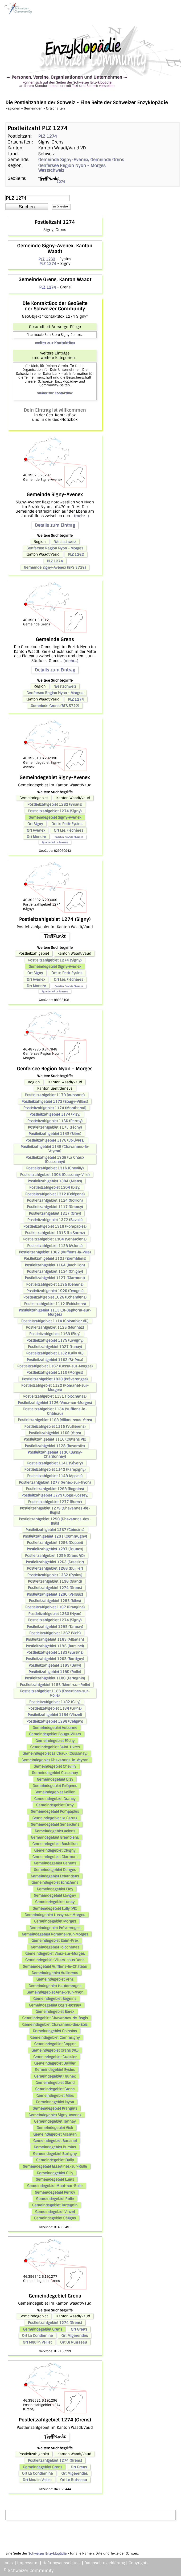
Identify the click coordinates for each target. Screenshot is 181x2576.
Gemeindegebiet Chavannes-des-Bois (54, 2024)
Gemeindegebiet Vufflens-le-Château (55, 1966)
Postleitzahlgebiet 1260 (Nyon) (54, 1613)
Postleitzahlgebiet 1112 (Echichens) (55, 1303)
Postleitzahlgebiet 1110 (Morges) (54, 1372)
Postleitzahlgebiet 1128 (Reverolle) (55, 1445)
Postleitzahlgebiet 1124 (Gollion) (55, 1200)
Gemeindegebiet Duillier (54, 2063)
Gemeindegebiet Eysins (55, 2069)
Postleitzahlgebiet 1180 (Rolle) (55, 1671)
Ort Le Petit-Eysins (66, 823)
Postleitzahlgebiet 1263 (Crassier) (55, 1562)
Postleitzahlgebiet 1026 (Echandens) (54, 1297)
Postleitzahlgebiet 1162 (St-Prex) (55, 1359)
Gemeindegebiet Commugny (55, 2037)
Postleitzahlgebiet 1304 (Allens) (55, 1181)
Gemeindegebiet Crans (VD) (54, 2050)
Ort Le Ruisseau (73, 2342)
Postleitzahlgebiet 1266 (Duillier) (55, 1568)
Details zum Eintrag (55, 525)
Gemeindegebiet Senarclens (55, 1824)
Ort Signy (35, 823)
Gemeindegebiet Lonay (54, 1901)
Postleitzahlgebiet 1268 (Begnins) (55, 1488)
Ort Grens (79, 2329)
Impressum (28, 2562)
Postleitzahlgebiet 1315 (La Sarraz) (55, 1232)
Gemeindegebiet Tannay (55, 2121)
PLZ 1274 (47, 136)
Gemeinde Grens (107, 159)
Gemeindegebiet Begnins (54, 1998)
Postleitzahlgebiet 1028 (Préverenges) (55, 1379)
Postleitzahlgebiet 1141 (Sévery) (55, 1463)
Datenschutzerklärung (104, 2562)
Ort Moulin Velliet (37, 2342)
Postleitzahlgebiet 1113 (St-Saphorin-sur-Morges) (55, 1312)
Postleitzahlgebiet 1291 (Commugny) (55, 1536)
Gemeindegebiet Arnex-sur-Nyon (54, 1992)
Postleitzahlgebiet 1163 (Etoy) (54, 1333)
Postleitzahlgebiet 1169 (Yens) (55, 1432)
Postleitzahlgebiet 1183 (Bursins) (54, 1652)
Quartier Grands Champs (68, 837)
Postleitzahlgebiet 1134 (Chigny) (55, 1271)
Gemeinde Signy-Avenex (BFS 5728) (55, 567)
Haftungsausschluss (61, 2562)
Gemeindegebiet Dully (55, 2160)
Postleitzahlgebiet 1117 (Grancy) (55, 1206)
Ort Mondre (36, 836)
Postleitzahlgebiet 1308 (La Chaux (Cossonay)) (54, 1159)
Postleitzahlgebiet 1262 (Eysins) (54, 804)
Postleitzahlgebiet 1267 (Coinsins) (54, 1529)
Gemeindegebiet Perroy (55, 2192)
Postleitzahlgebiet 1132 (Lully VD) (54, 1353)
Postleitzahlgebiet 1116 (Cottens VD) (55, 1439)
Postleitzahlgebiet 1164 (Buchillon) (55, 1265)
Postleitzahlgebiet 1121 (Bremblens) (55, 1258)
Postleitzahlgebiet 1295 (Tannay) (55, 1626)
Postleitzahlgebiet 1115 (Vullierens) (55, 1426)
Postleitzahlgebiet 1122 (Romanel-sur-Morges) (55, 1387)
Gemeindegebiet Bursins (55, 2147)
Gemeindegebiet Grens (54, 2089)
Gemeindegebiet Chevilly (54, 1766)
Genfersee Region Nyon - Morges (72, 165)
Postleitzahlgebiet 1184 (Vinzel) (55, 1714)
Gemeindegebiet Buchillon (55, 1843)
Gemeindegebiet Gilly (55, 2173)
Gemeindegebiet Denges (55, 1869)
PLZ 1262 (46, 259)
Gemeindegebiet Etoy (55, 1889)
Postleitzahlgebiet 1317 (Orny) (55, 1213)
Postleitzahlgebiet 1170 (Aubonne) (55, 1094)
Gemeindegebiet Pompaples (55, 1811)
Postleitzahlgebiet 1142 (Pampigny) (55, 1469)
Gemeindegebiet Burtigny (55, 2153)
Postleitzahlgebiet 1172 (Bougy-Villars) (54, 1101)
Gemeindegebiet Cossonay (55, 1772)
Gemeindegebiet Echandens (55, 1876)
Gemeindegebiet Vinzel (55, 2211)
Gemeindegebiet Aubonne (55, 1727)
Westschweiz (51, 170)
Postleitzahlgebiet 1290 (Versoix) (55, 1594)
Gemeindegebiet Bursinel (55, 2140)
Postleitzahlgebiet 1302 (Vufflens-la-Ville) (55, 1252)
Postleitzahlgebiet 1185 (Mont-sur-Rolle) (55, 1684)
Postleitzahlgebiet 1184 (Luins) (55, 1708)
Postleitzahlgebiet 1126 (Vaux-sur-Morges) (55, 1402)
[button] (27, 207)
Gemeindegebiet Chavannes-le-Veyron (54, 1760)
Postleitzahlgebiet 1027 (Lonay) (55, 1346)
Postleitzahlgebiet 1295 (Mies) (55, 1600)
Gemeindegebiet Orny (55, 1805)
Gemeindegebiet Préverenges (54, 1927)
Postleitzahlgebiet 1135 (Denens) (54, 1284)
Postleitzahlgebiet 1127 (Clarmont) (55, 1277)
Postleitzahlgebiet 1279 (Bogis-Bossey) (54, 1495)
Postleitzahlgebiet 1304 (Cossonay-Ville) (55, 1174)
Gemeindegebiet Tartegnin (55, 2205)
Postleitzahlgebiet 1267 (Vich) (55, 1633)
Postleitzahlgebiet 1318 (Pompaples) (54, 1226)
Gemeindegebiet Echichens (54, 1882)
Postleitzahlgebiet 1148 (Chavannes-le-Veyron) (55, 1148)
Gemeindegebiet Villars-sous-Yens (54, 1959)
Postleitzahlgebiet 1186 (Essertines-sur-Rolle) (55, 1693)
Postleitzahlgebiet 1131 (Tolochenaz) (54, 1396)
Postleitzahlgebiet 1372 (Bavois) (54, 1219)
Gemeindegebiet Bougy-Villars (55, 1734)
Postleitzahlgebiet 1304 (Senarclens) (54, 1239)
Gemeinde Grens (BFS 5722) (55, 705)
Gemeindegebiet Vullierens (55, 1972)
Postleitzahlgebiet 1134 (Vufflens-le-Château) (55, 1411)
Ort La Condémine (37, 2335)
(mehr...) (81, 515)
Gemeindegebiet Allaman (55, 2134)
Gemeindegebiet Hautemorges (55, 1985)
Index (8, 2562)
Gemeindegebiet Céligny (55, 2218)
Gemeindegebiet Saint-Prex (54, 1940)
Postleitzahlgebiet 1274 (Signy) (55, 811)
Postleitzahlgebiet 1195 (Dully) (55, 1665)
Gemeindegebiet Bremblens (55, 1837)
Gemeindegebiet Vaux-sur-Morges (55, 1953)
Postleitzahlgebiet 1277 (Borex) (55, 1501)
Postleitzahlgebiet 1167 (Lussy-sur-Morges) (55, 1366)
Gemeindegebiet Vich (55, 2127)
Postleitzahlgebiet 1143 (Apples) (54, 1475)
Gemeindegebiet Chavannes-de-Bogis (55, 2017)
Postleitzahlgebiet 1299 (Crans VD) (55, 1555)
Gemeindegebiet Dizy (55, 1779)
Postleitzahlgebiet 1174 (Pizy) (54, 1114)
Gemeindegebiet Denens (55, 1863)
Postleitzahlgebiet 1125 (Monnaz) (55, 1327)
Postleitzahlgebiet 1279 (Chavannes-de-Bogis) (55, 1510)
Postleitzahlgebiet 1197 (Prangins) (55, 1607)
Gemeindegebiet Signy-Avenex (55, 817)
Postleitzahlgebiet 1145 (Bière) (55, 1133)
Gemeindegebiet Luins (55, 2179)
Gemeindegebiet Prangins (55, 2108)
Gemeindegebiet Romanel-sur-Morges (55, 1934)
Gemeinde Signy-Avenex (63, 159)
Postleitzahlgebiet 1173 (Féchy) (55, 1127)
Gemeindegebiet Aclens (55, 1831)
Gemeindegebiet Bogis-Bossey (55, 2005)
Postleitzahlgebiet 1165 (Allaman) (55, 1639)
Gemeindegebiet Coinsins (55, 2030)
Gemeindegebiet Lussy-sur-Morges (55, 1914)
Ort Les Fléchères (68, 830)
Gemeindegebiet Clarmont (55, 1856)
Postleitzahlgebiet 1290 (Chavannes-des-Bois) (55, 1521)
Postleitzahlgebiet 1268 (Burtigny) (55, 1658)
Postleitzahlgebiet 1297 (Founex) (55, 1549)
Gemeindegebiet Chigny (54, 1850)
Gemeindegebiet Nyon (55, 2102)
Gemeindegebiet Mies (55, 2095)
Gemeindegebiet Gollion (54, 1792)
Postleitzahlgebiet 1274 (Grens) (55, 1587)
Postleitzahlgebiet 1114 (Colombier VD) (54, 1321)
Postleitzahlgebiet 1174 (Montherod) (54, 1107)
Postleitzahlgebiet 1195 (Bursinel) (55, 1646)
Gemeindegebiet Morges (55, 1921)
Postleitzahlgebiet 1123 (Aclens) (54, 1245)
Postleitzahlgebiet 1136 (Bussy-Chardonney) (55, 1454)
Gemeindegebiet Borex (54, 2011)
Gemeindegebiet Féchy (54, 1740)
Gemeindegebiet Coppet (54, 2043)
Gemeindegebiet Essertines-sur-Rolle (55, 2166)
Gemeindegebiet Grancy (54, 1798)
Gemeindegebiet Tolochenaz (55, 1947)
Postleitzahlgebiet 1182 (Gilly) (54, 1701)
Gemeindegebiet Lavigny (55, 1895)
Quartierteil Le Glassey (55, 842)
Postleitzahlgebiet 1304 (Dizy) (54, 1187)
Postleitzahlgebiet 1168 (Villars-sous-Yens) (55, 1419)
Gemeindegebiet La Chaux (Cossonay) (54, 1753)
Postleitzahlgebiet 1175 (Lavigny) (54, 1340)
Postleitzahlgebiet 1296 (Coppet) (55, 1542)
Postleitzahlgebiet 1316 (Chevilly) (55, 1168)
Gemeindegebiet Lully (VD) (55, 1908)
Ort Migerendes (74, 2335)
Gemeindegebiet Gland (54, 2082)
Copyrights (138, 2562)
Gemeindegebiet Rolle (55, 2198)
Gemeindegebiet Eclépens (55, 1785)
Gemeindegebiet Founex (55, 2076)
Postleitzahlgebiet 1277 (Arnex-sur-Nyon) (55, 1482)
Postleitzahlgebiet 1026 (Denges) (54, 1290)
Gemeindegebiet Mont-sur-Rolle (54, 2185)
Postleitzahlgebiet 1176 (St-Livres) (54, 1140)
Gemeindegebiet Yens (55, 1979)
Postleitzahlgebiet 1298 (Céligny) (54, 1721)
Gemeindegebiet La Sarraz (54, 1818)
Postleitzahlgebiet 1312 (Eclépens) (55, 1194)
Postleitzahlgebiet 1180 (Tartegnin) (55, 1678)
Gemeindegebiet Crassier (55, 2056)
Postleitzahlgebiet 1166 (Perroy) (54, 1120)
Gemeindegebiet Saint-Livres (55, 1747)
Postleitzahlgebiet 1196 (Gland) (55, 1581)
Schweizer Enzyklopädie (47, 2553)
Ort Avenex (36, 830)
